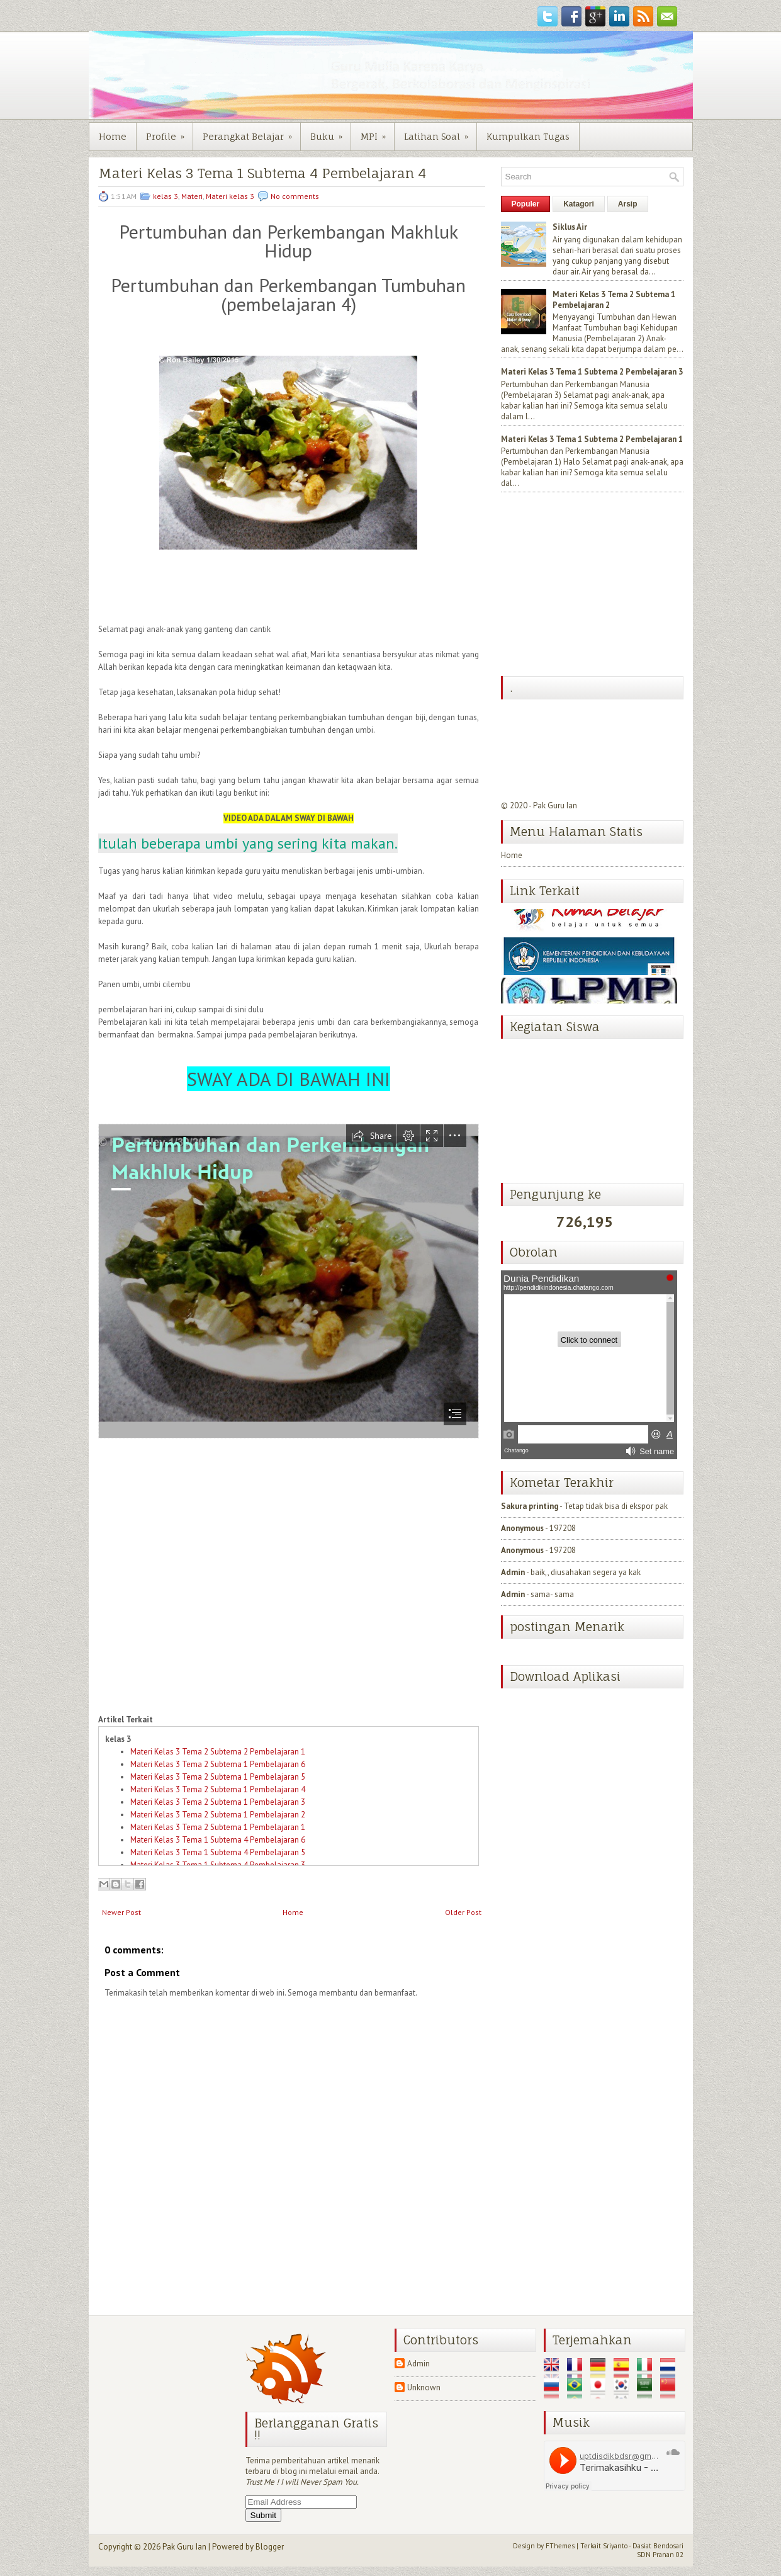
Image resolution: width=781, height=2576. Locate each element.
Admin (513, 1572)
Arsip (628, 204)
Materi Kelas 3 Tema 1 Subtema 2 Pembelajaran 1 (592, 439)
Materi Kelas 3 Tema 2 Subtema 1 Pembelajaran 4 (217, 1789)
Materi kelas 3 (230, 196)
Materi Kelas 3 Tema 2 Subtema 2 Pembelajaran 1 (217, 1751)
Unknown (424, 2387)
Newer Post (121, 1912)
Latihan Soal (440, 132)
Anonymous (522, 1528)
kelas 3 (165, 196)
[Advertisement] (595, 585)
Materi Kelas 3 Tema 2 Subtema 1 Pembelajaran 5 (217, 1776)
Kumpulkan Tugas (528, 136)
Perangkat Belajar (251, 132)
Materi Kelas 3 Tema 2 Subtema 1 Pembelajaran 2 (217, 1814)
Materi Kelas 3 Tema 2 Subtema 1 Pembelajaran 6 (217, 1764)
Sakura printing (529, 1506)
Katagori (578, 204)
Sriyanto (615, 2545)
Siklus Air (570, 227)
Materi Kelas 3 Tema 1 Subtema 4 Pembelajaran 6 (217, 1839)
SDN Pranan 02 (660, 2554)
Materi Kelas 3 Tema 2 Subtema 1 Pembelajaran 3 (217, 1802)
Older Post (463, 1912)
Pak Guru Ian (555, 805)
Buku (330, 132)
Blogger (270, 2546)
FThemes (560, 2545)
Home (112, 136)
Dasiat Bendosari (657, 2545)
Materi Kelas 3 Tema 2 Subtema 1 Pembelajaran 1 (217, 1827)
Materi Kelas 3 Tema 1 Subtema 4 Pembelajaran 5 (217, 1852)
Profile (169, 132)
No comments (295, 196)
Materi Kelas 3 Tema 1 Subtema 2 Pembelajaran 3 (592, 371)
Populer (526, 204)
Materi (192, 196)
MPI (377, 132)
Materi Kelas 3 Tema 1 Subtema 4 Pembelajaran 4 (262, 173)
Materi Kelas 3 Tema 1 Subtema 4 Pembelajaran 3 (217, 1865)
